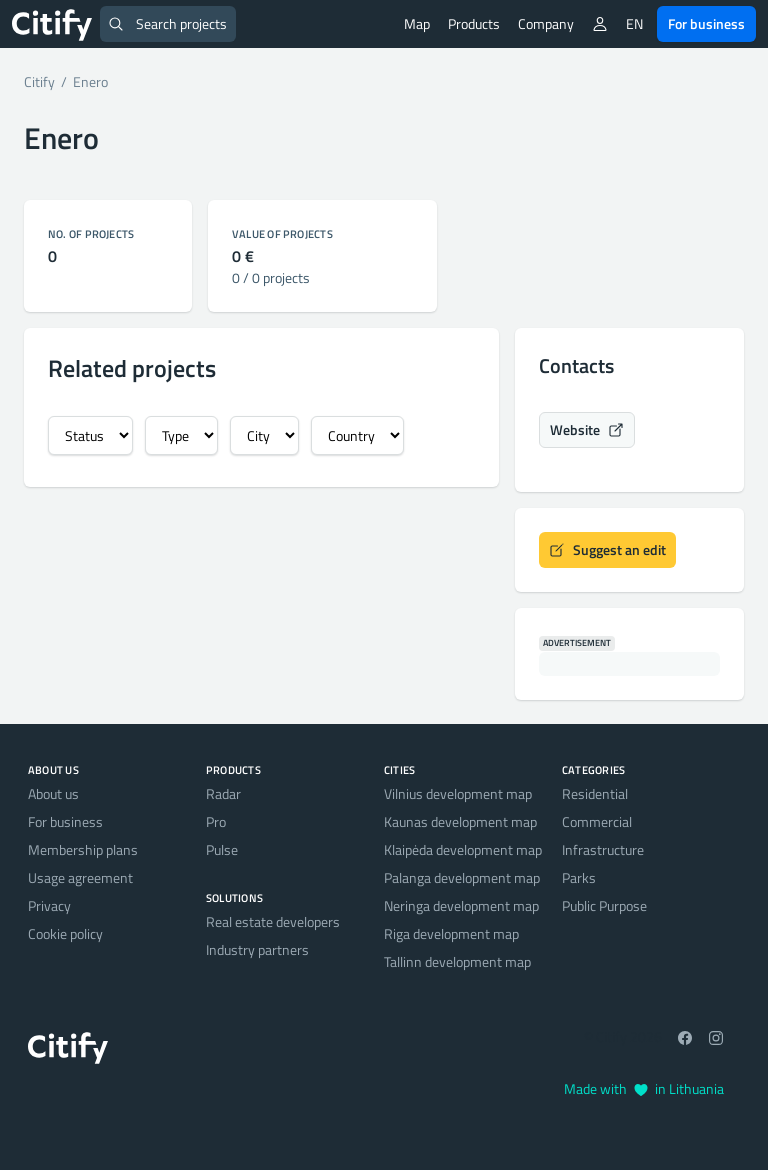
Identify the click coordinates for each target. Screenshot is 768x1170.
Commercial (597, 821)
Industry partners (257, 949)
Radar (223, 793)
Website (587, 429)
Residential (595, 793)
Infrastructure (603, 849)
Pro (216, 821)
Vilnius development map (458, 793)
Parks (579, 877)
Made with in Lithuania (644, 1088)
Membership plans (83, 849)
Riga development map (451, 933)
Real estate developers (273, 921)
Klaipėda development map (463, 849)
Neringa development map (461, 905)
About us (53, 793)
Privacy (49, 905)
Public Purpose (604, 905)
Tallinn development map (457, 961)
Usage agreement (80, 877)
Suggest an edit (607, 549)
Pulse (222, 849)
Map (417, 23)
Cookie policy (65, 933)
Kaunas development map (460, 821)
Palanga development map (462, 877)
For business (706, 23)
